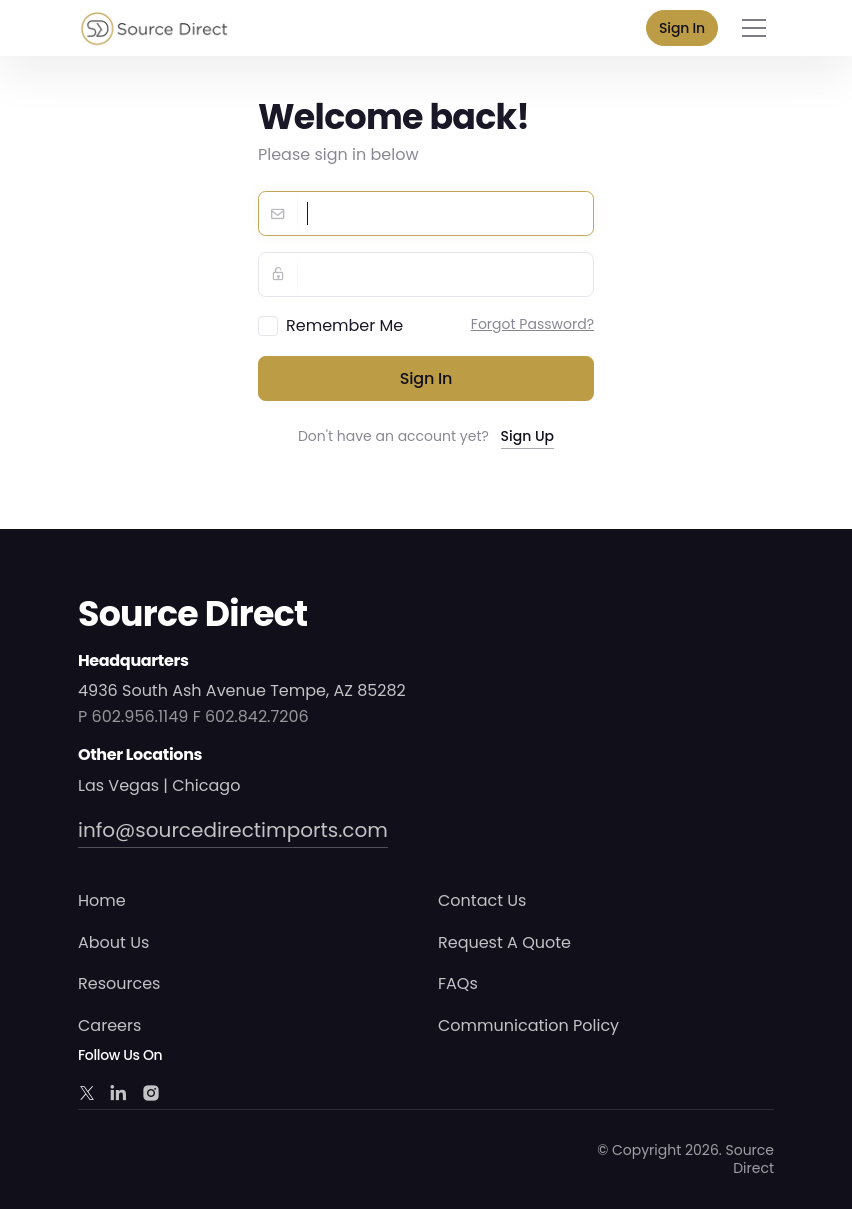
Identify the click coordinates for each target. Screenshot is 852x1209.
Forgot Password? (532, 324)
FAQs (458, 983)
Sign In (682, 28)
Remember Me (344, 325)
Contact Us (482, 900)
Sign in (426, 378)
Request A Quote (504, 942)
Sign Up (528, 436)
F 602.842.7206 (251, 716)
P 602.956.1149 (133, 716)
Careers (109, 1025)
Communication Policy (528, 1025)
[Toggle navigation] (754, 28)
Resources (119, 983)
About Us (113, 942)
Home (102, 900)
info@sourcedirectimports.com (233, 830)
